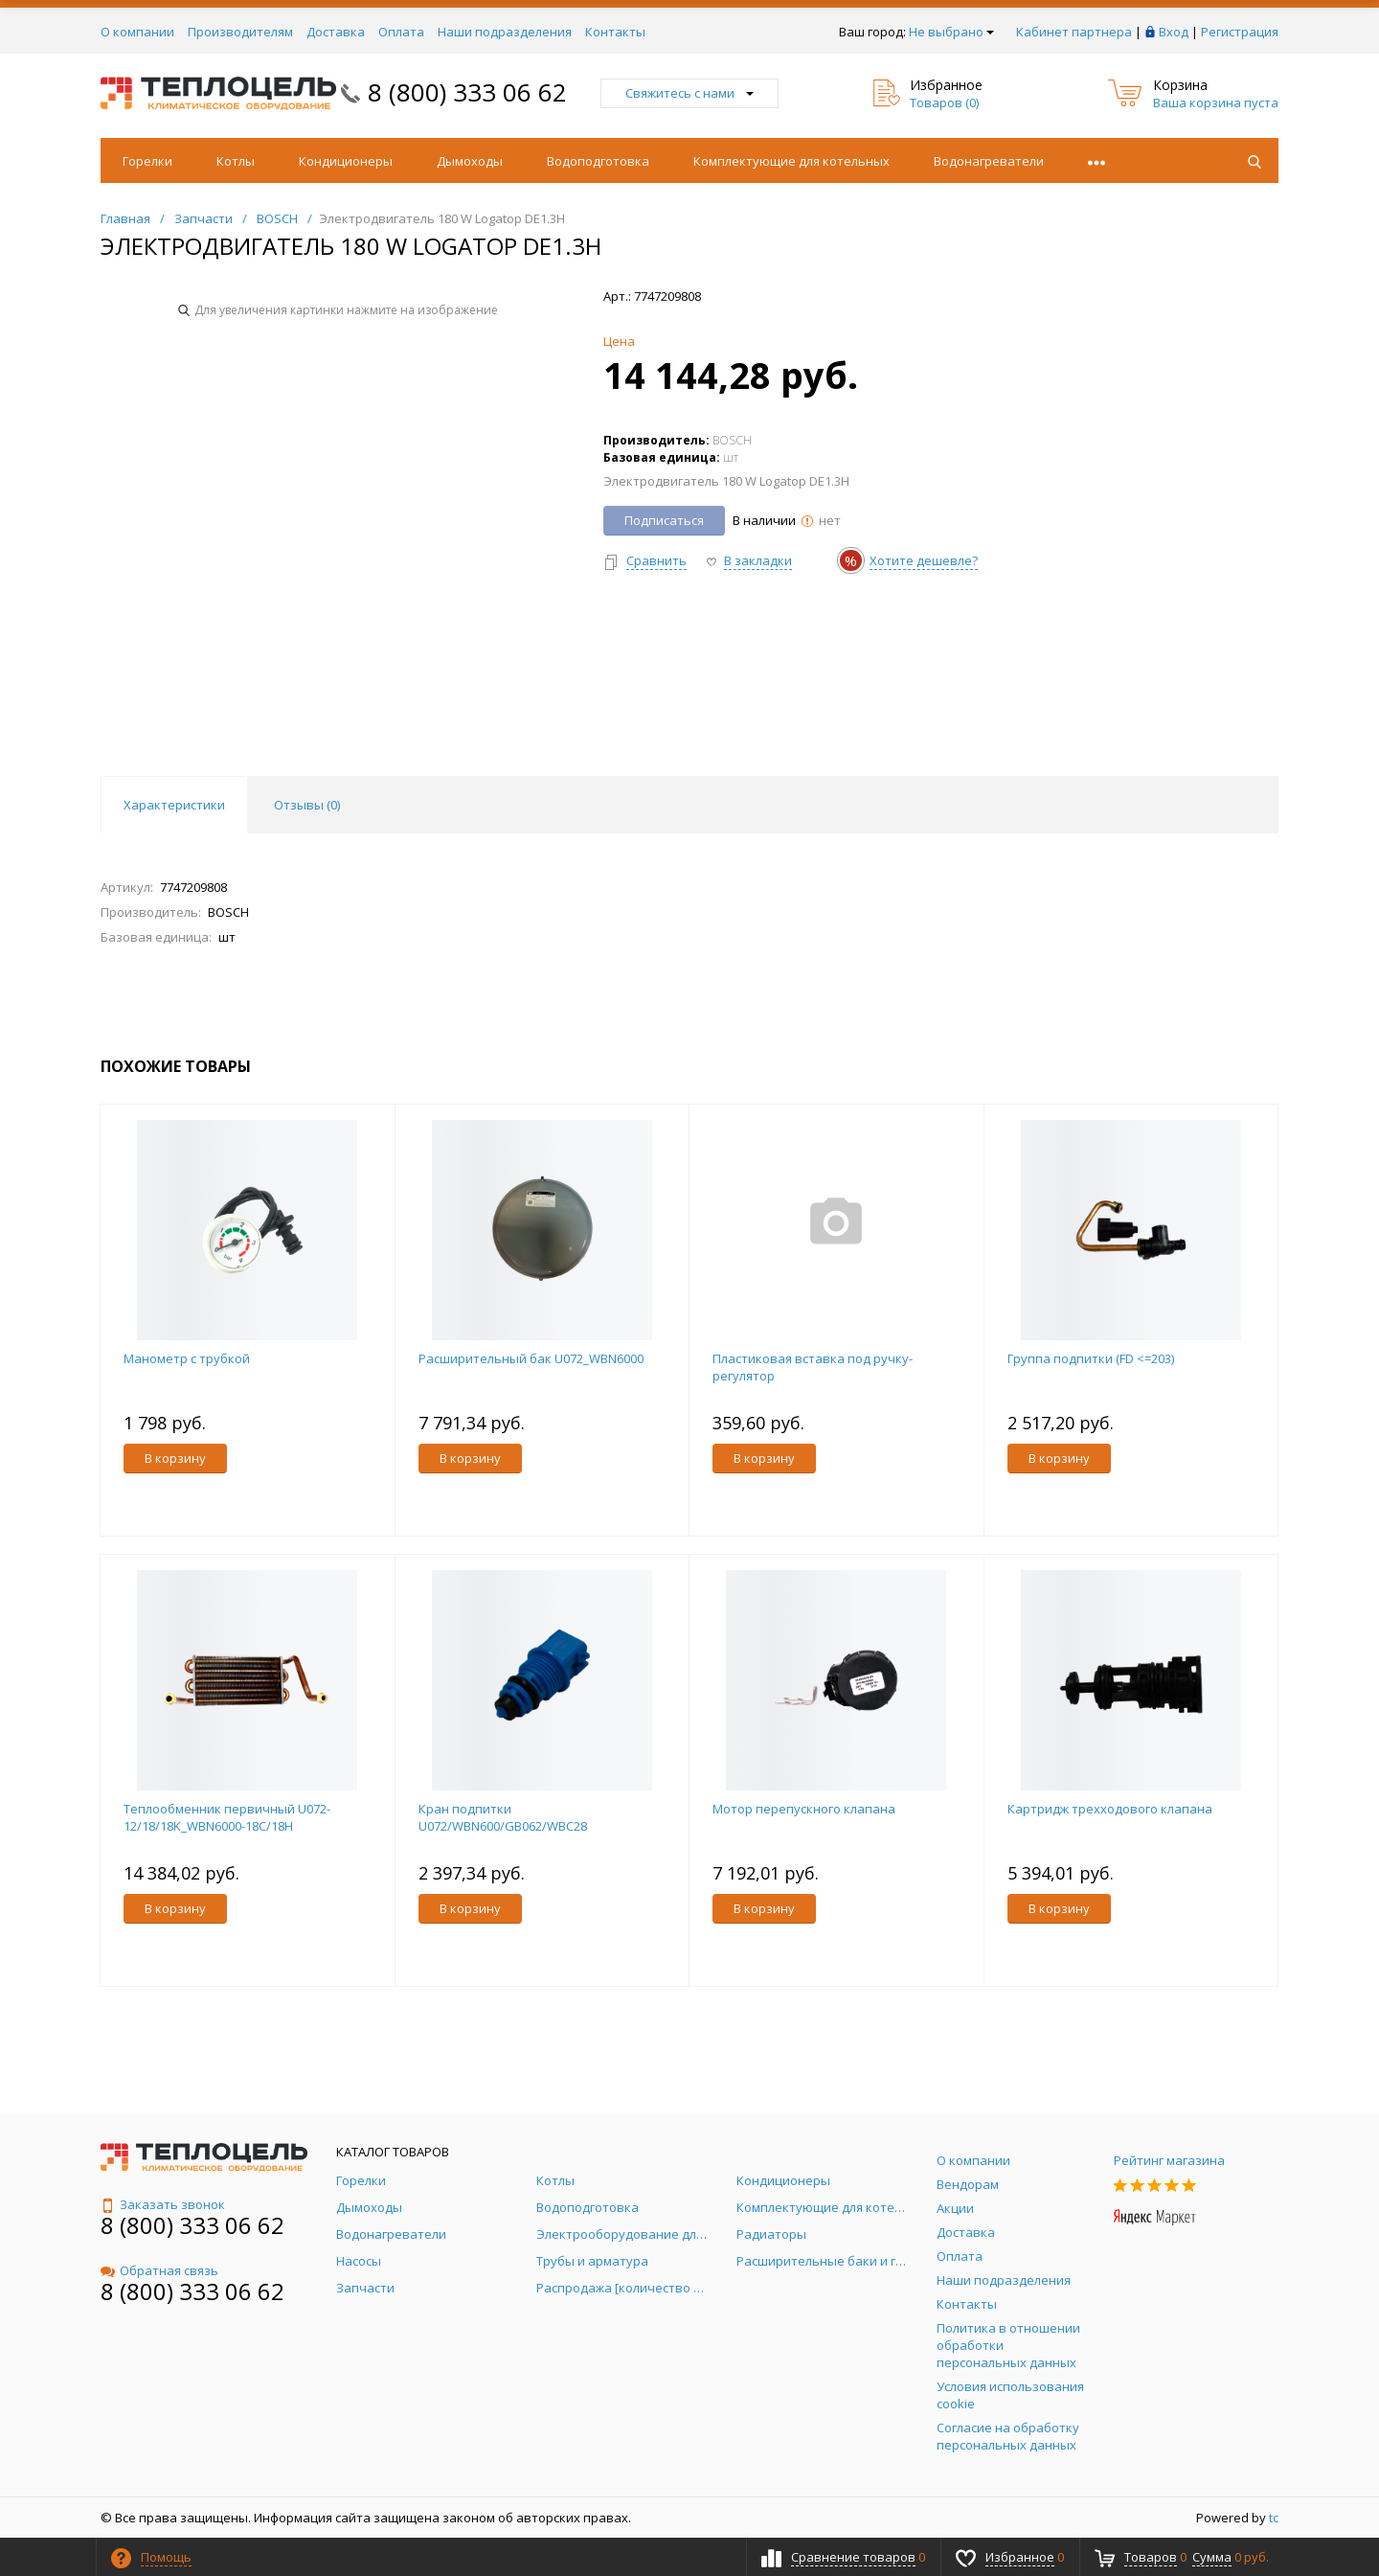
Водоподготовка (598, 161)
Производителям (240, 31)
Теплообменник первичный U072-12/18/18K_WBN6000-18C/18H (227, 1817)
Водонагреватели (989, 161)
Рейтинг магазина (1169, 2160)
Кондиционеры (346, 161)
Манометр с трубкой (187, 1358)
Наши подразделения (505, 31)
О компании (137, 31)
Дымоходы (470, 161)
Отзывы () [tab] (307, 804)
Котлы (235, 161)
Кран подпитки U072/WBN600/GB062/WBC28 (502, 1817)
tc (1273, 2517)
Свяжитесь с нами (689, 93)
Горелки (147, 161)
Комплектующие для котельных (791, 161)
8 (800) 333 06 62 (467, 92)
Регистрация (1239, 31)
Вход (1173, 31)
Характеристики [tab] (174, 804)
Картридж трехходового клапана (1109, 1808)
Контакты (615, 31)
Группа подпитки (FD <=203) (1090, 1358)
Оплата (401, 31)
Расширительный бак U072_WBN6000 (531, 1358)
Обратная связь (159, 2270)
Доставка (335, 31)
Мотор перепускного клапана (803, 1808)
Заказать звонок (163, 2204)
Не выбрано (951, 31)
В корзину (175, 1458)
